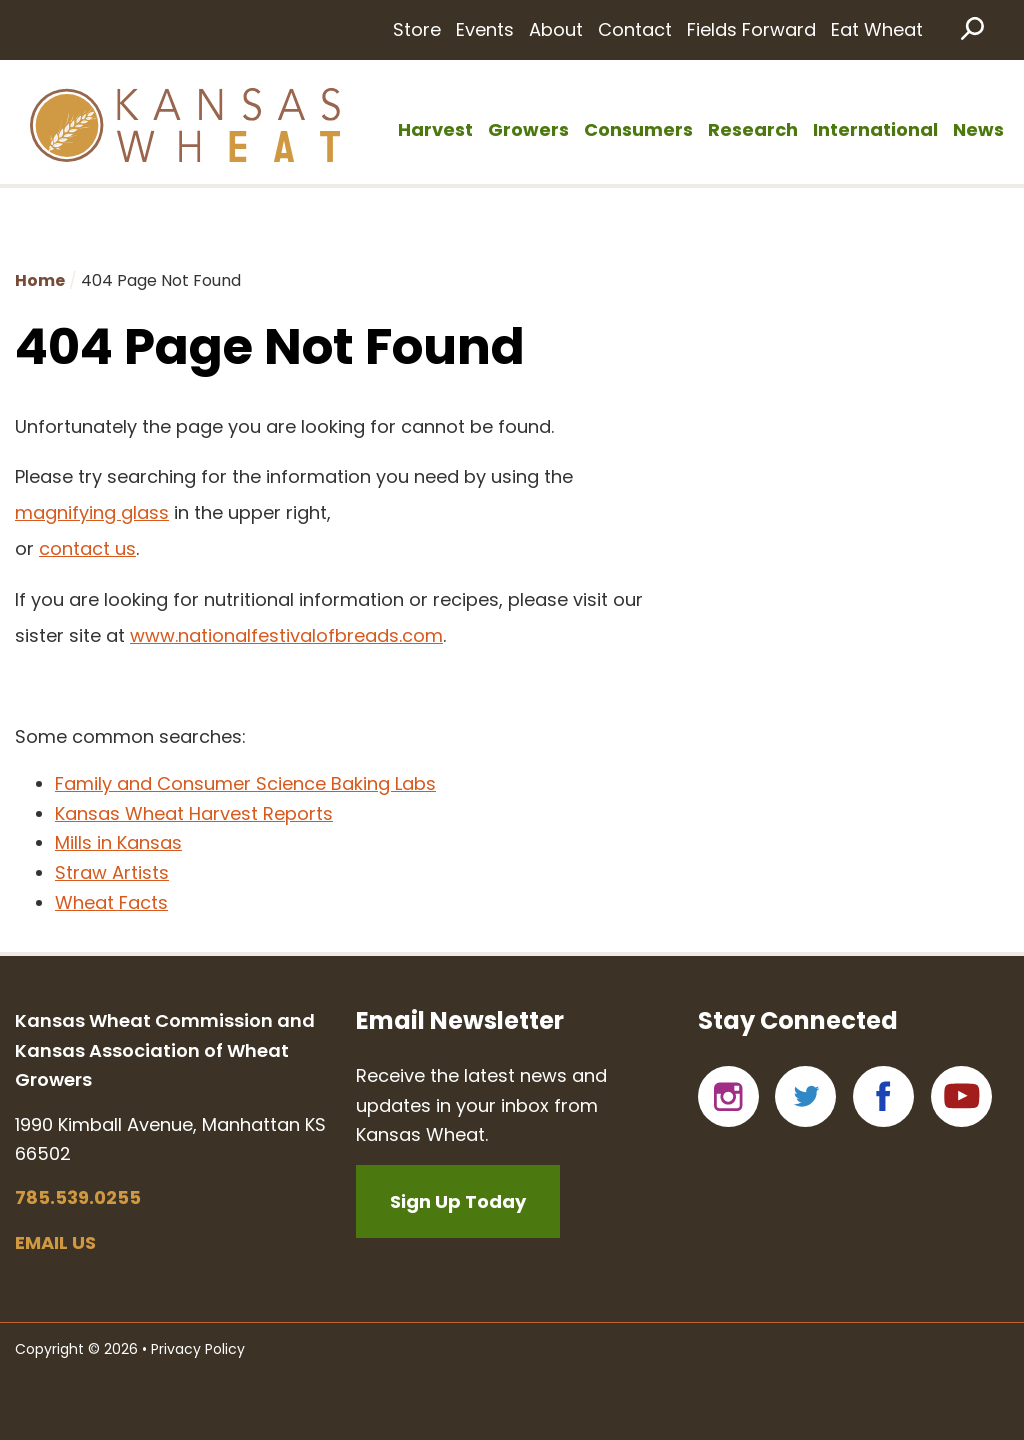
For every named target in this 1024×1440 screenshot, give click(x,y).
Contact (635, 29)
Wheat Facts (111, 902)
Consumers (638, 129)
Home (40, 280)
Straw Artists (112, 872)
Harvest (435, 129)
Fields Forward (751, 29)
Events (485, 29)
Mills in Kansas (118, 842)
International (875, 129)
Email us (55, 1242)
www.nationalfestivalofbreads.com (286, 635)
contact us (87, 548)
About (556, 29)
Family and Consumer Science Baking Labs (245, 783)
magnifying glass (92, 512)
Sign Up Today (458, 1201)
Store (417, 29)
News (978, 129)
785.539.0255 (78, 1197)
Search (971, 28)
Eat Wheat (877, 29)
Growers (528, 129)
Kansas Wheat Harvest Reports (194, 813)
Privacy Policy (198, 1349)
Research (753, 129)
